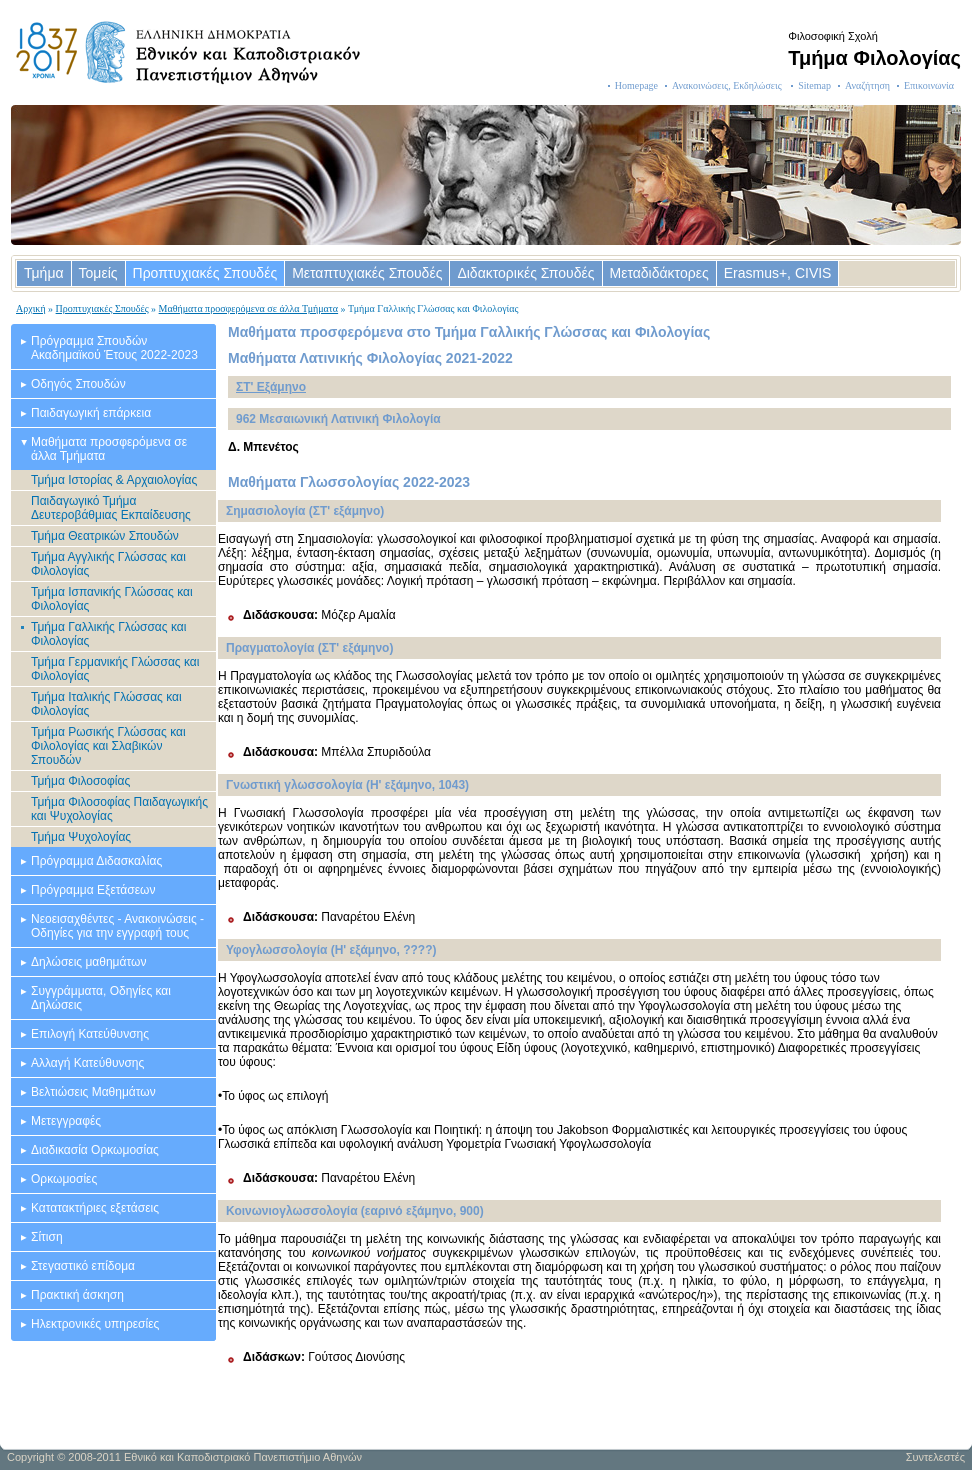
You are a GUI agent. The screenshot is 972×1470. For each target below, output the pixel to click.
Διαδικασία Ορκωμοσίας (95, 1150)
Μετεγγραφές (66, 1121)
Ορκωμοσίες (64, 1179)
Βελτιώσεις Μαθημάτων (93, 1092)
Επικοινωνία (929, 85)
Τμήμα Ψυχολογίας (81, 837)
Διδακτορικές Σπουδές (525, 273)
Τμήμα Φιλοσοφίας (80, 781)
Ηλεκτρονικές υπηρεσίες (95, 1324)
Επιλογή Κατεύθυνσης (90, 1034)
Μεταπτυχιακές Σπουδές (367, 273)
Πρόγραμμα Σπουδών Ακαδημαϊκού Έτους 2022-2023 (114, 348)
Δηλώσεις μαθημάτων (88, 962)
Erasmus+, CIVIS (778, 273)
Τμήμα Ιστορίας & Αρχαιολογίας (114, 480)
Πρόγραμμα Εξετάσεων (93, 890)
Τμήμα (44, 273)
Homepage (636, 85)
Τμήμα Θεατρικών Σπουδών (105, 536)
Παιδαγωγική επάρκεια (91, 413)
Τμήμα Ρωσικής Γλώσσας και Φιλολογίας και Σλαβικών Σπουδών (108, 746)
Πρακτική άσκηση (77, 1295)
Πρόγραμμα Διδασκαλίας (96, 861)
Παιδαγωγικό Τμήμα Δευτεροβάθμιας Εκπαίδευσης (111, 508)
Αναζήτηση (867, 85)
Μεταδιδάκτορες (659, 273)
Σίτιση (47, 1237)
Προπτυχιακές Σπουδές (205, 273)
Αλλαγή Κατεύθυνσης (87, 1063)
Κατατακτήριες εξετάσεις (95, 1208)
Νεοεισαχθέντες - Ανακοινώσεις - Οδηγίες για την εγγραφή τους (117, 926)
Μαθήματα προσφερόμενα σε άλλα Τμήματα (249, 308)
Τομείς (98, 273)
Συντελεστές (935, 1457)
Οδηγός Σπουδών (78, 384)
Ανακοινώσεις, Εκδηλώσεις (728, 85)
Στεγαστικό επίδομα (83, 1266)
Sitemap (814, 85)
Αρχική (31, 308)
